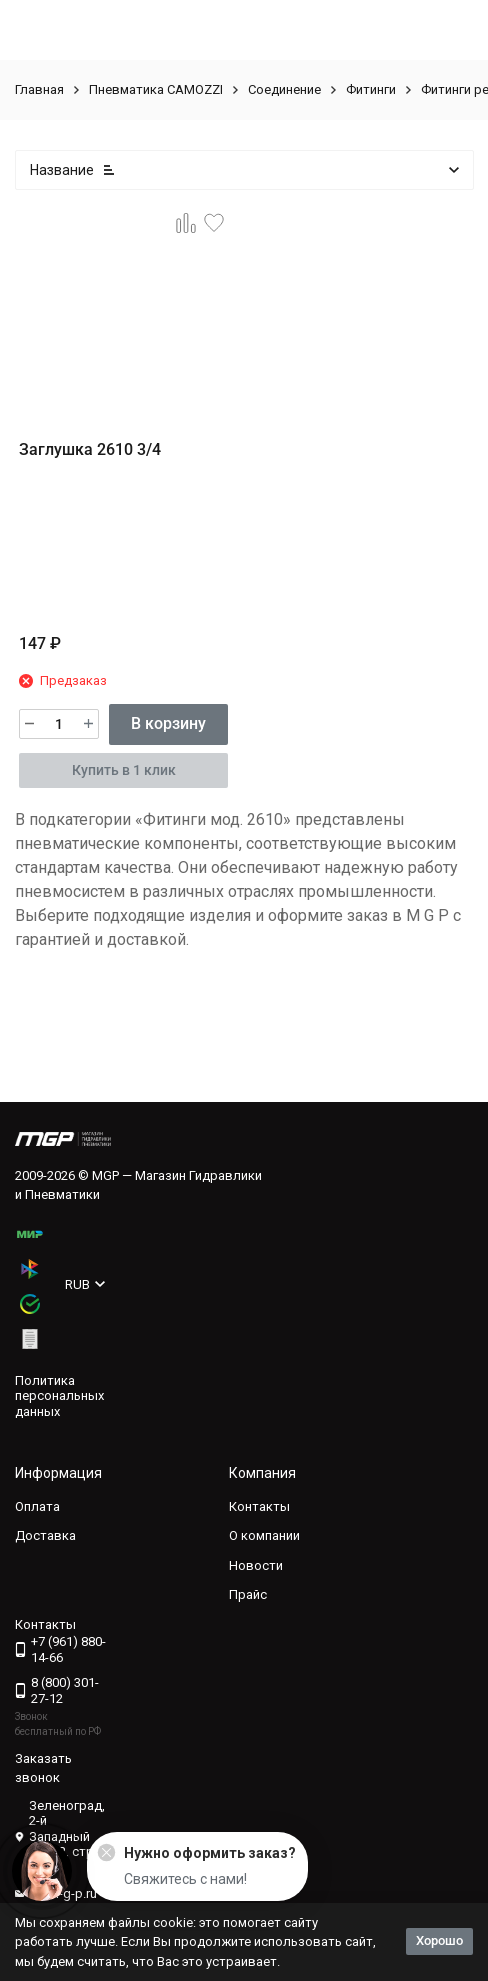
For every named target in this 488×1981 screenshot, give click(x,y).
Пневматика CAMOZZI (156, 89)
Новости (256, 1565)
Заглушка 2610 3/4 (90, 449)
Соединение (284, 89)
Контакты (259, 1506)
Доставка (45, 1535)
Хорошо (439, 1940)
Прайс (248, 1594)
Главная (39, 89)
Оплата (37, 1506)
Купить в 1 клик (124, 770)
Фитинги (371, 89)
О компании (264, 1535)
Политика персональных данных (59, 1396)
